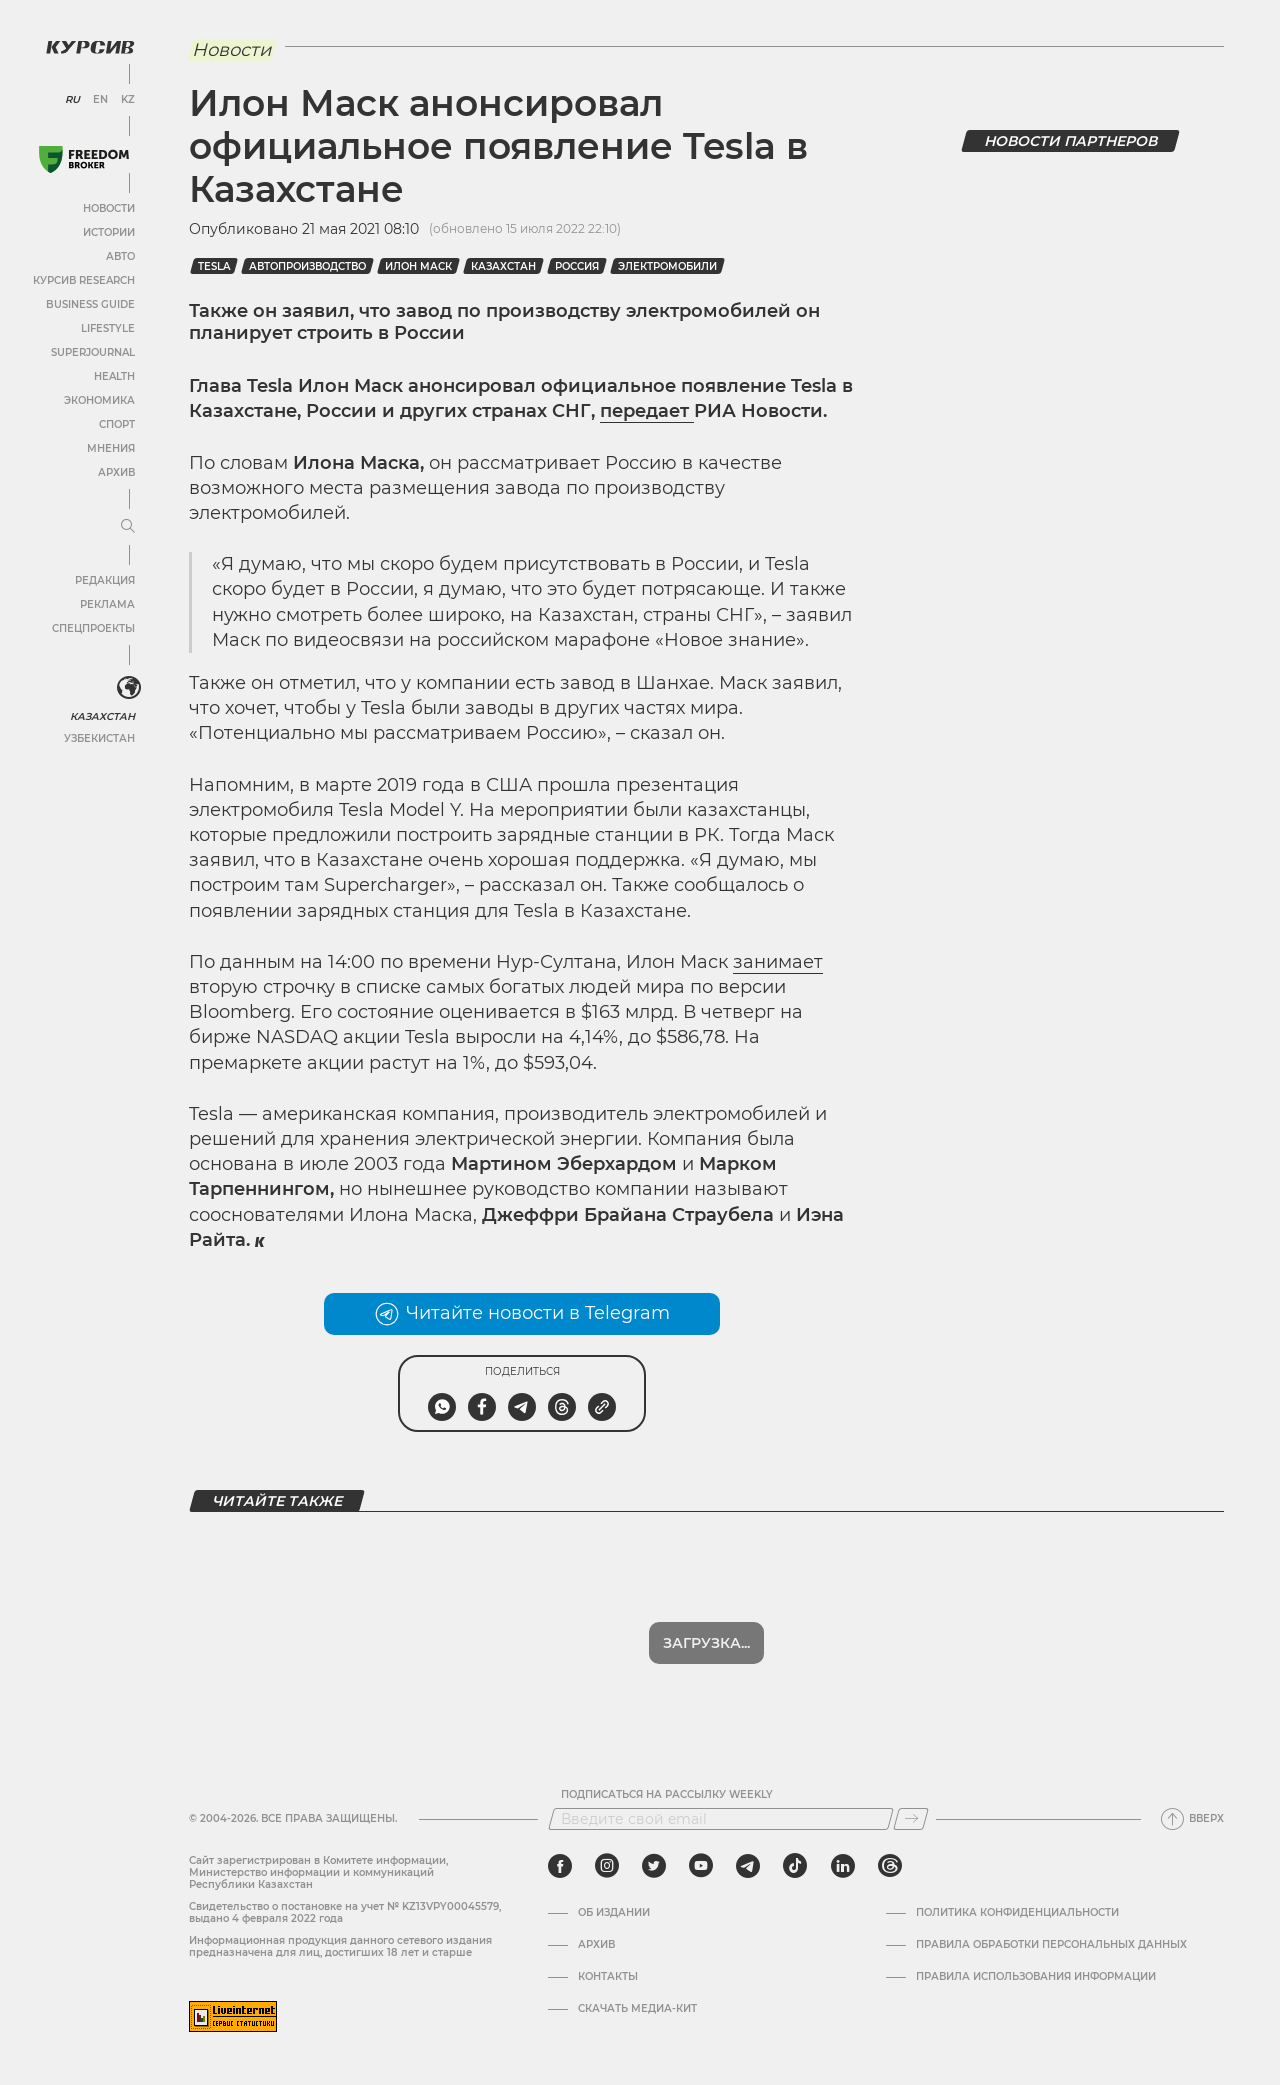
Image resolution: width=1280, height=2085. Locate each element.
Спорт (117, 424)
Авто (120, 256)
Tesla (214, 266)
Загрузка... (706, 1643)
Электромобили (667, 266)
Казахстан (102, 716)
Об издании (614, 1913)
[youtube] (701, 1866)
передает (647, 411)
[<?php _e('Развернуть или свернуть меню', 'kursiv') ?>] (129, 688)
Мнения (111, 448)
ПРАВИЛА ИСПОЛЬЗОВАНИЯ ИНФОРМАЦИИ (1036, 1977)
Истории (109, 232)
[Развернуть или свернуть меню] (128, 527)
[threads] (890, 1866)
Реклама (107, 604)
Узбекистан (99, 738)
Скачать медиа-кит (637, 2009)
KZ (128, 100)
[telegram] (748, 1866)
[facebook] (560, 1866)
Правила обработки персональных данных (1051, 1945)
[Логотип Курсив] (90, 47)
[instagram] (607, 1866)
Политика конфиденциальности (1017, 1913)
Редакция (105, 580)
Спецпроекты (93, 628)
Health (114, 376)
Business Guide (90, 304)
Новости (109, 208)
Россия (577, 266)
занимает (778, 962)
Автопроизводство (307, 266)
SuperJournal (93, 352)
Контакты (608, 1977)
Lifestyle (108, 328)
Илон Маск (418, 266)
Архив (116, 472)
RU (72, 100)
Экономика (99, 400)
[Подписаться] (911, 1819)
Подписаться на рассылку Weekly (667, 1795)
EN (100, 100)
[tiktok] (795, 1866)
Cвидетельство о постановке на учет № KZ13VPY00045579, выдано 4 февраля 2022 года (345, 1912)
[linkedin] (842, 1866)
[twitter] (654, 1866)
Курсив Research (84, 280)
